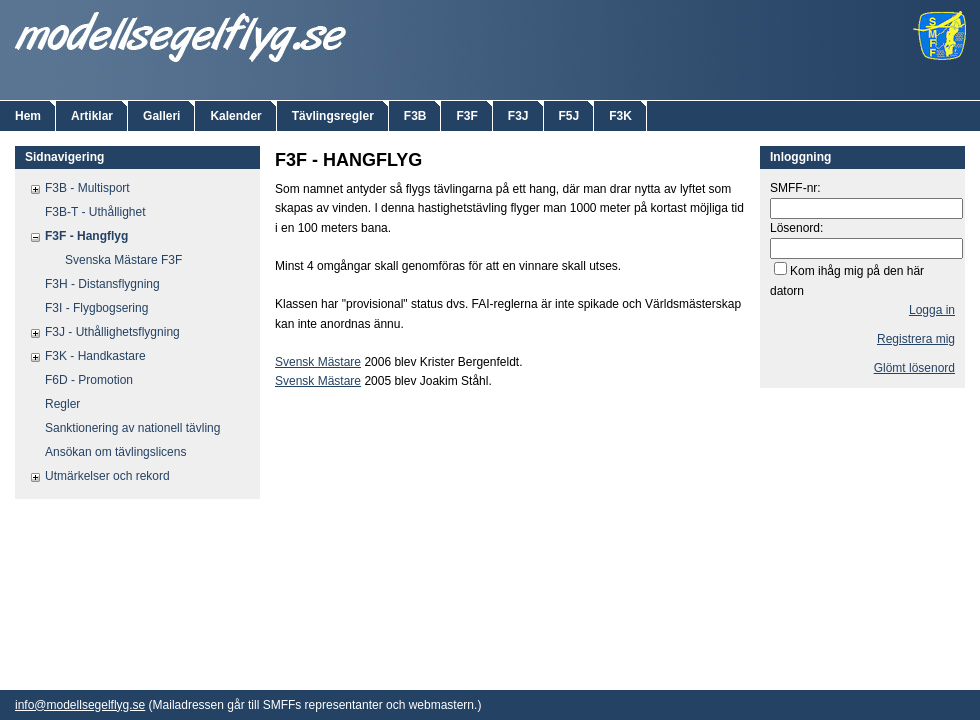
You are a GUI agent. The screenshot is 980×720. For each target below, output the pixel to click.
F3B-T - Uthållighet (95, 212)
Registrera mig (916, 339)
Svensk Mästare (318, 362)
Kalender (235, 116)
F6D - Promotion (89, 380)
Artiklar (92, 116)
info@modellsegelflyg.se (80, 705)
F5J (569, 116)
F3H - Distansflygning (102, 284)
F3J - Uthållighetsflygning (112, 332)
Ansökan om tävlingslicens (115, 452)
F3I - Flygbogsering (96, 308)
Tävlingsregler (333, 116)
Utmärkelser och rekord (107, 476)
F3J (518, 116)
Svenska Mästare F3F (123, 260)
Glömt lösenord (914, 368)
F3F (466, 116)
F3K (620, 116)
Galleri (161, 116)
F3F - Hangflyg (86, 236)
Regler (62, 404)
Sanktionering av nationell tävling (132, 428)
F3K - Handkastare (95, 356)
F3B (415, 116)
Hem (28, 116)
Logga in (932, 310)
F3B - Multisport (87, 188)
